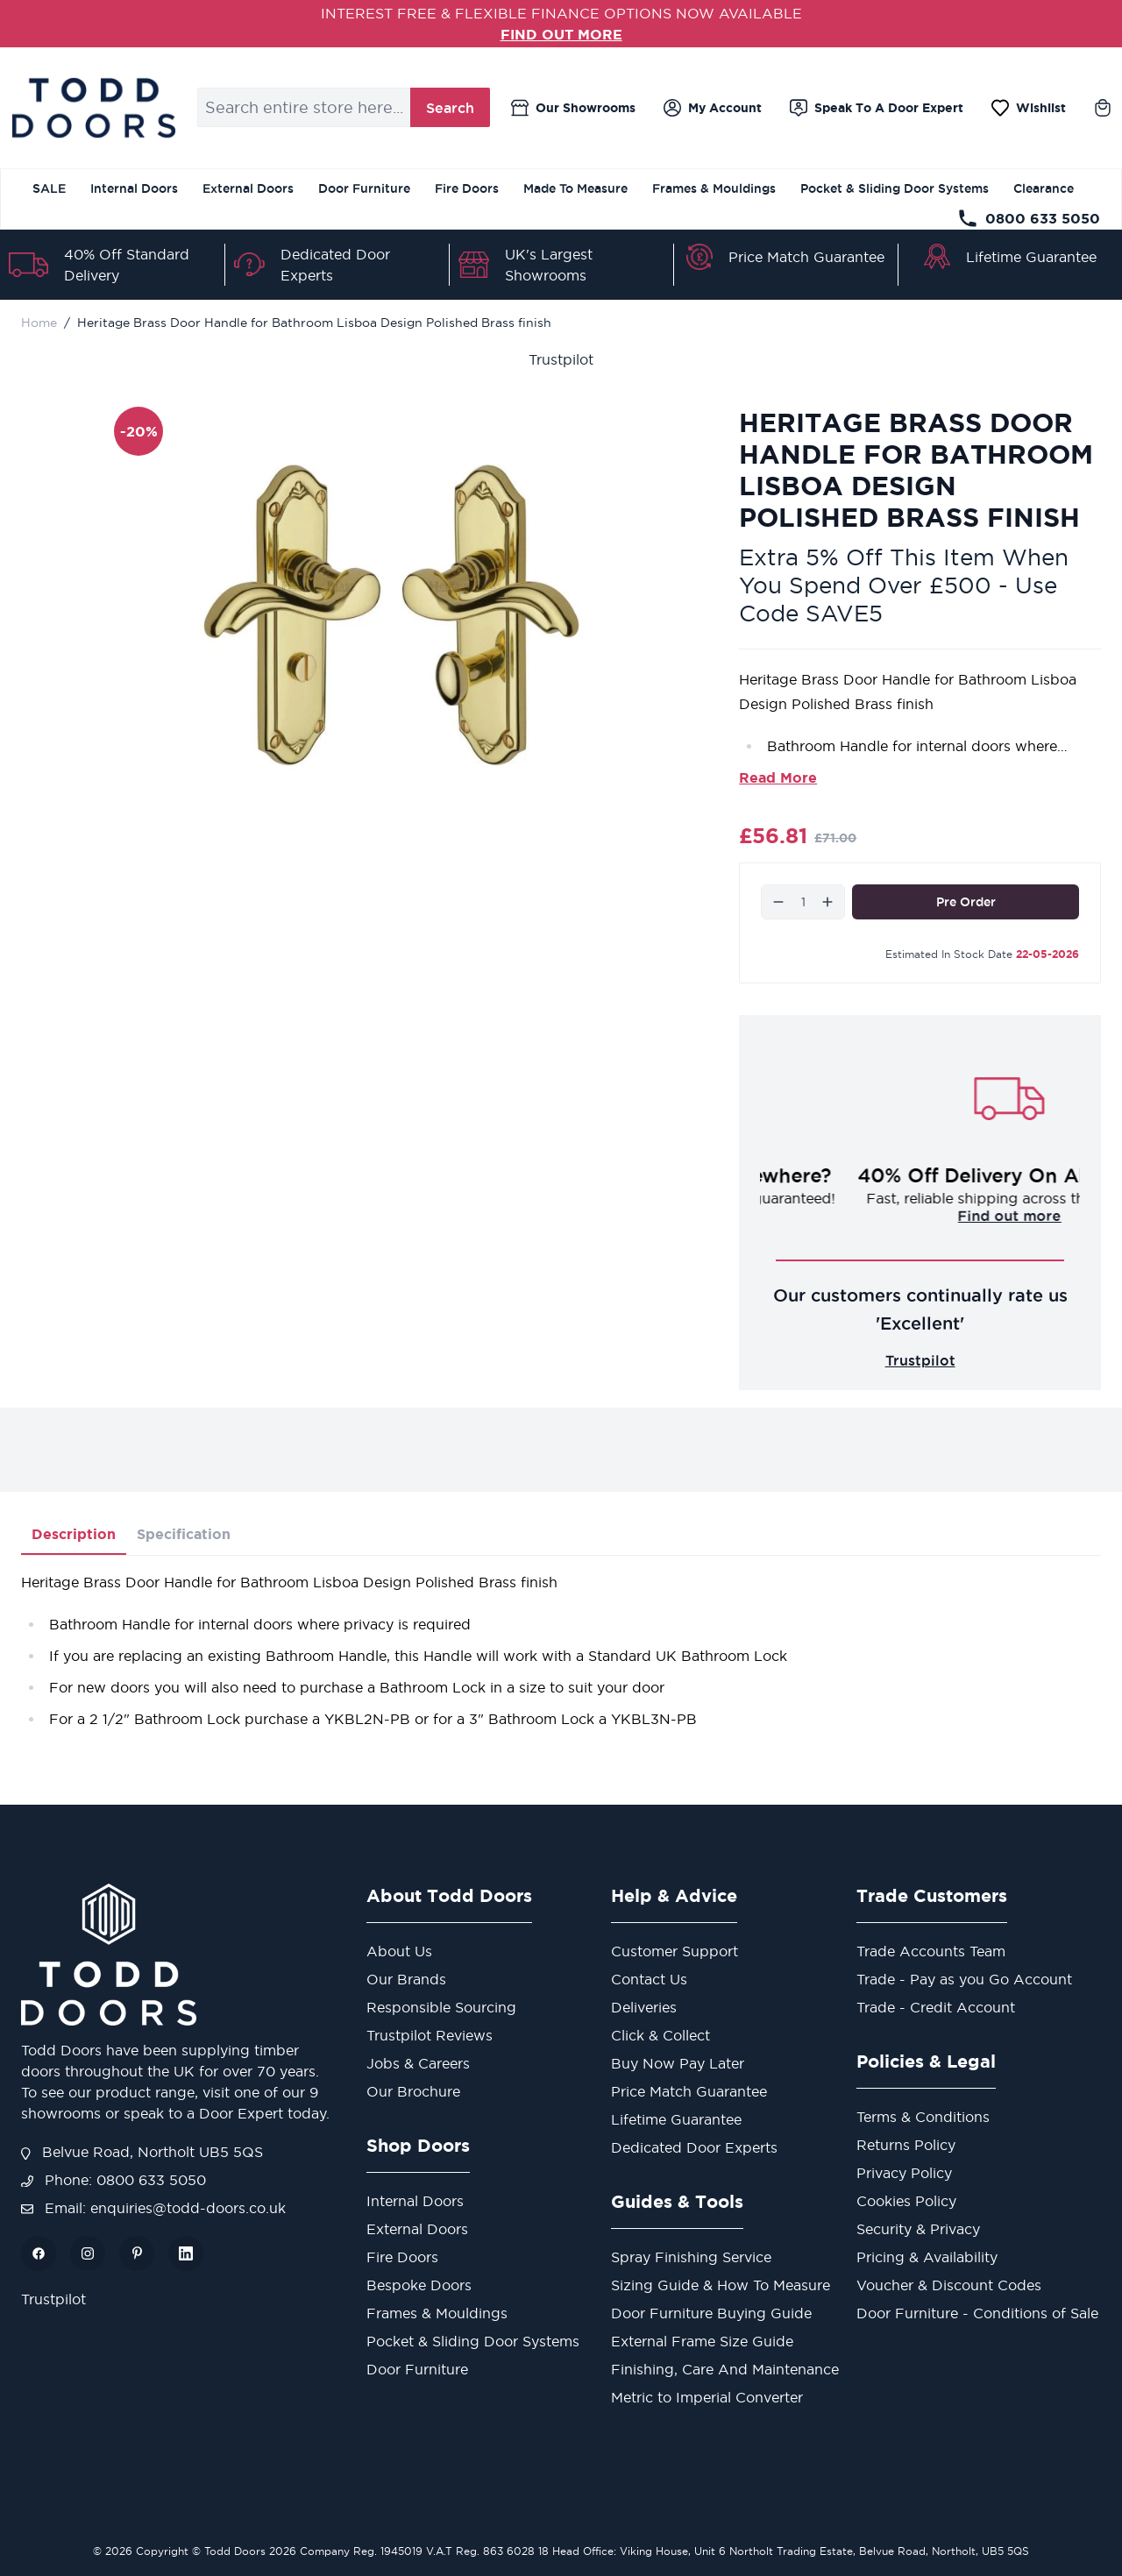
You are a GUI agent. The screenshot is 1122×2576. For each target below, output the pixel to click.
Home (39, 323)
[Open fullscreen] (391, 615)
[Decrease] (778, 901)
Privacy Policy (904, 2173)
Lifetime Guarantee (1031, 257)
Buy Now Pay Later (677, 2063)
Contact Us (649, 1979)
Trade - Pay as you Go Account (964, 1979)
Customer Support (674, 1951)
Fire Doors (467, 188)
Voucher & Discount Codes (948, 2285)
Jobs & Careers (418, 2063)
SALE (49, 188)
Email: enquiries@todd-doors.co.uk (153, 2208)
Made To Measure (575, 188)
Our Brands (406, 1979)
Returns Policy (905, 2145)
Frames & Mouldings (714, 188)
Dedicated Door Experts (694, 2147)
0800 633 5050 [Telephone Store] (1028, 218)
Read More (778, 777)
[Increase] (827, 901)
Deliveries (644, 2007)
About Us (399, 1951)
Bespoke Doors (419, 2285)
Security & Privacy (918, 2229)
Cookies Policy (906, 2201)
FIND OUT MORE (561, 34)
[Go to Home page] (93, 107)
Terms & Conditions (923, 2117)
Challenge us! (920, 1216)
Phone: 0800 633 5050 (113, 2180)
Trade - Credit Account (935, 2007)
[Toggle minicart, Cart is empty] (1102, 108)
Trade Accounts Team (930, 1951)
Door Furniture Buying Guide (711, 2313)
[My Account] (713, 108)
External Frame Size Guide (702, 2341)
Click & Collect (660, 2035)
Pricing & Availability (927, 2257)
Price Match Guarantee (806, 257)
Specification (184, 1534)
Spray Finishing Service (691, 2257)
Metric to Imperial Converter (707, 2397)
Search (450, 108)
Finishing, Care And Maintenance (725, 2369)
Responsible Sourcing (441, 2007)
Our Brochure (413, 2091)
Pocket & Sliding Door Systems (894, 188)
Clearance (1043, 188)
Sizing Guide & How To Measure (720, 2285)
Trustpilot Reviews (429, 2035)
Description (74, 1534)
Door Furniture (364, 188)
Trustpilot (561, 359)
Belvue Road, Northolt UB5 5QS (142, 2152)
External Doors (248, 188)
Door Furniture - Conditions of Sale (977, 2313)
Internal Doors (134, 188)
